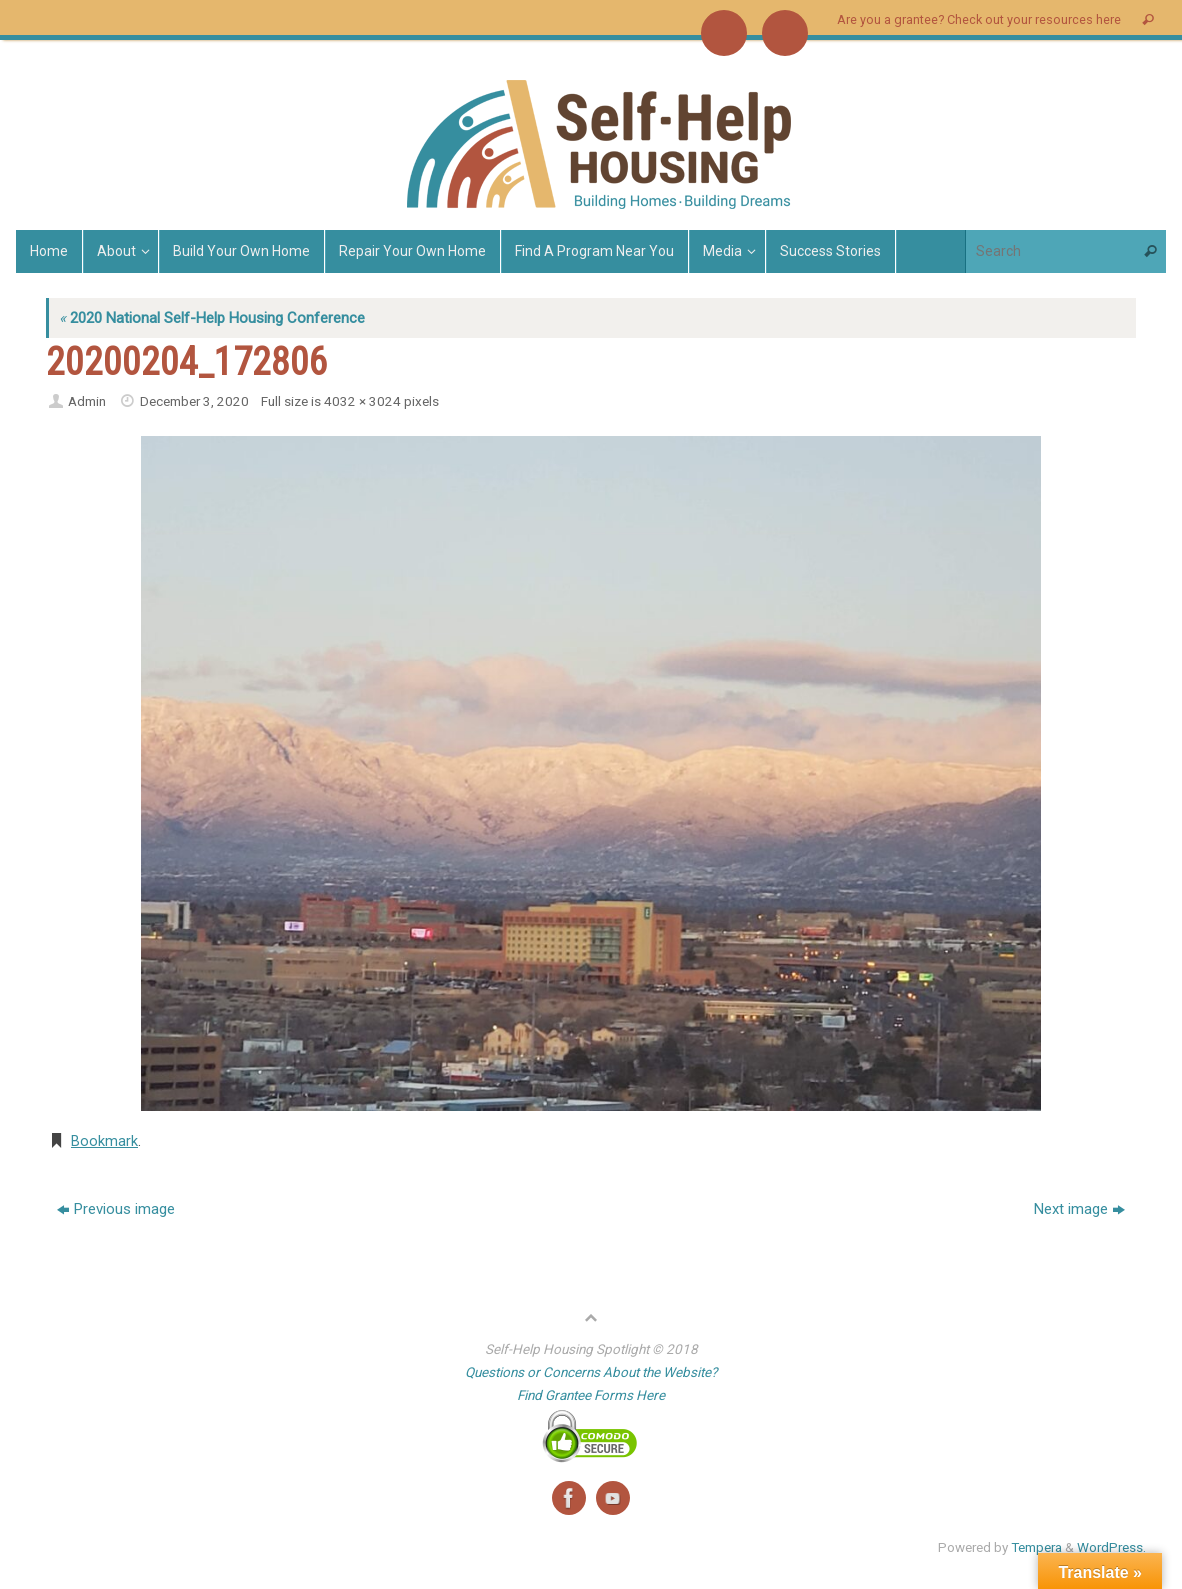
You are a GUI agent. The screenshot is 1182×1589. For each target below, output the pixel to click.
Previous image (116, 1209)
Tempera (1036, 1547)
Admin (87, 401)
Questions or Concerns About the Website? (591, 1372)
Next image (1079, 1209)
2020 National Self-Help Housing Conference (212, 318)
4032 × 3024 (362, 401)
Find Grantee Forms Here (591, 1395)
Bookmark (104, 1141)
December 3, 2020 (194, 401)
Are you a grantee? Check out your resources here (978, 19)
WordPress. (1111, 1547)
